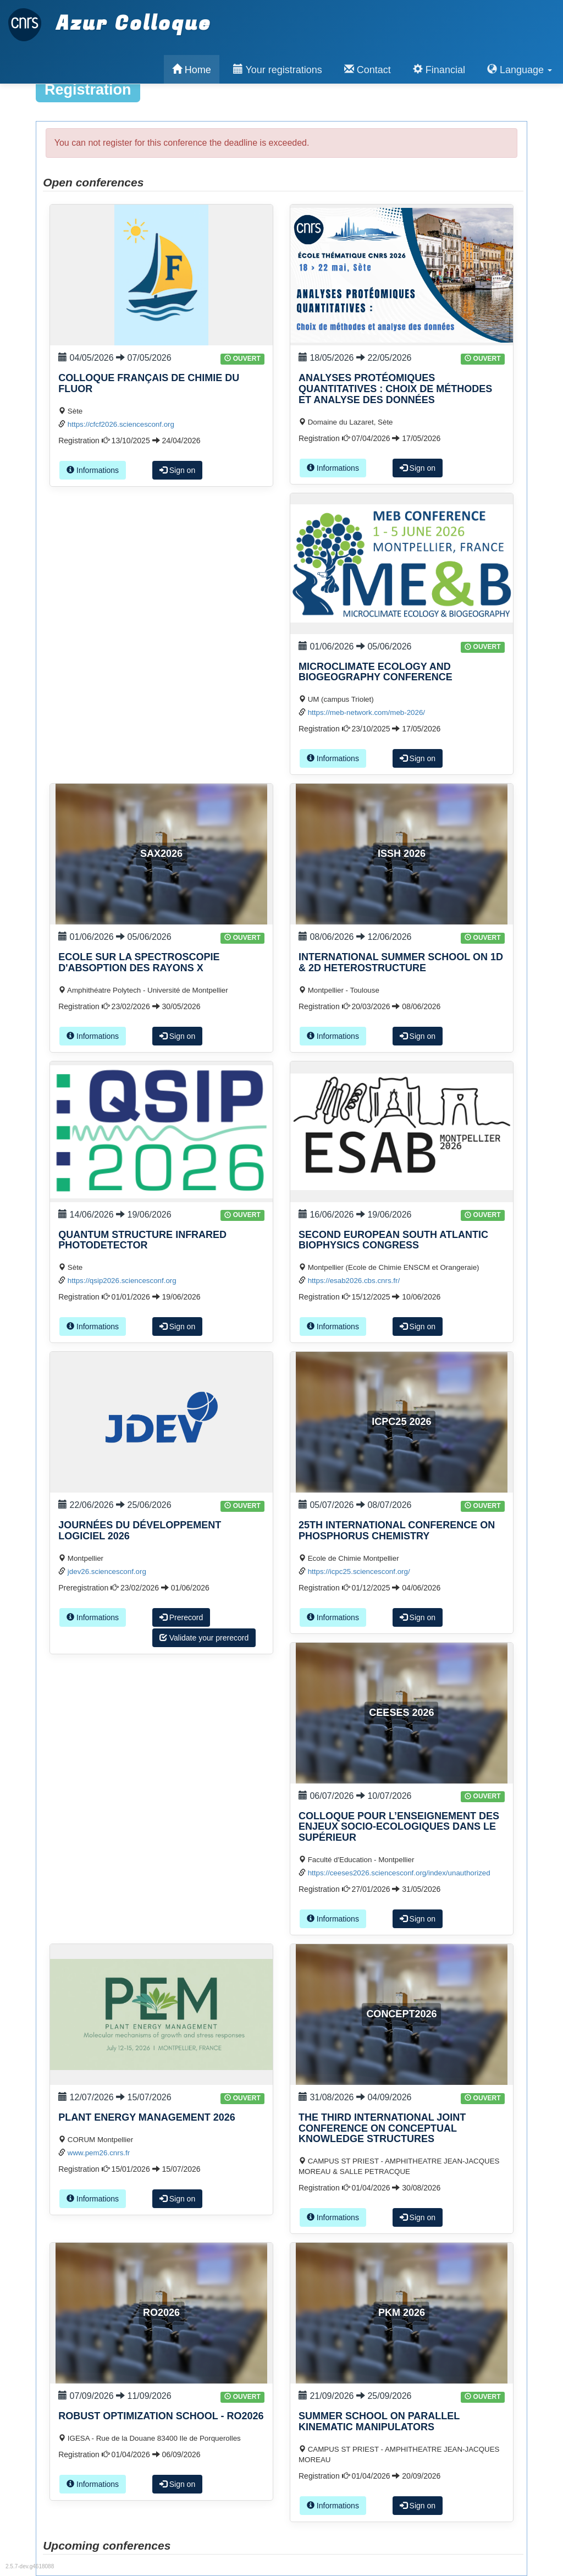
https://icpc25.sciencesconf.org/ (359, 1571)
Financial (439, 69)
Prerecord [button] (181, 1617)
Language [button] (519, 69)
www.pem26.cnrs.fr (99, 2153)
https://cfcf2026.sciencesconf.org (121, 424)
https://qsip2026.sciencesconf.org (122, 1280)
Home (191, 69)
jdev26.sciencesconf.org (107, 1571)
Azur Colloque (109, 17)
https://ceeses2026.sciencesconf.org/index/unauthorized (399, 1873)
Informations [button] (93, 470)
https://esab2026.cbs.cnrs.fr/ (354, 1280)
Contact (367, 69)
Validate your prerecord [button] (204, 1637)
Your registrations (277, 69)
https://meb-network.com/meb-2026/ (366, 712)
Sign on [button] (177, 470)
